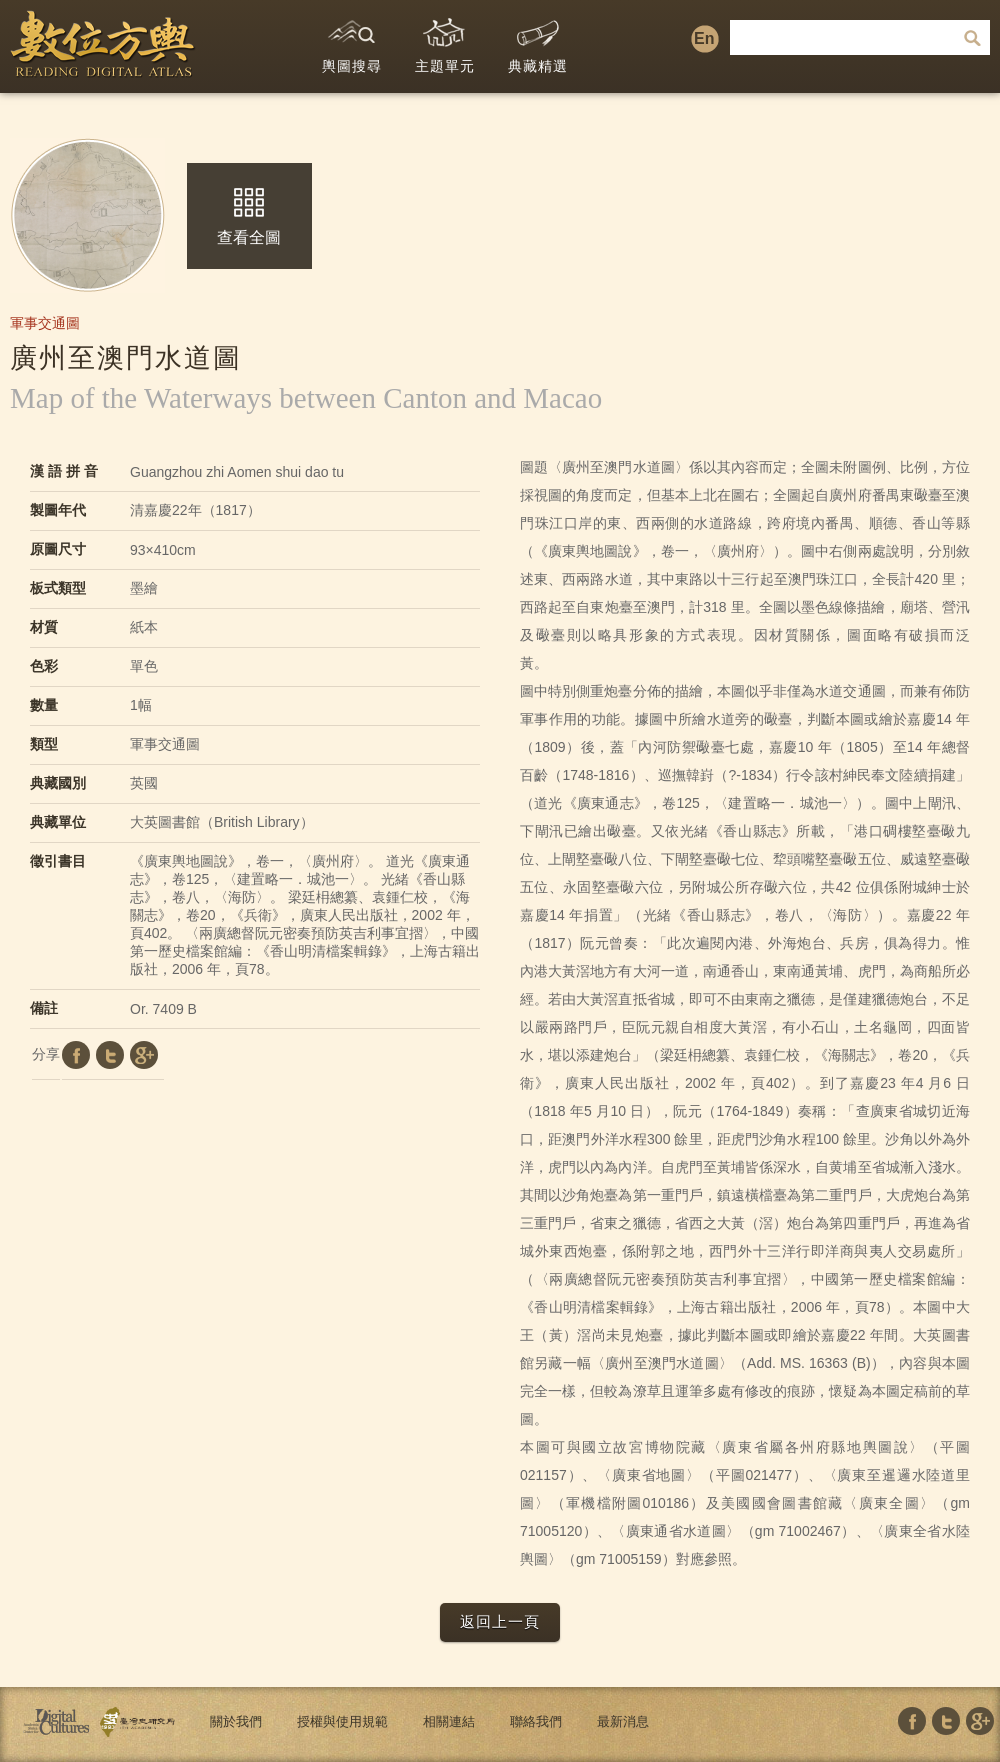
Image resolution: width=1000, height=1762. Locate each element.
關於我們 (236, 1721)
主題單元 (445, 41)
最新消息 (623, 1721)
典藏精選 (538, 41)
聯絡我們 (536, 1721)
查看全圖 (249, 217)
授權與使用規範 (342, 1721)
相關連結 (449, 1721)
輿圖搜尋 (352, 41)
